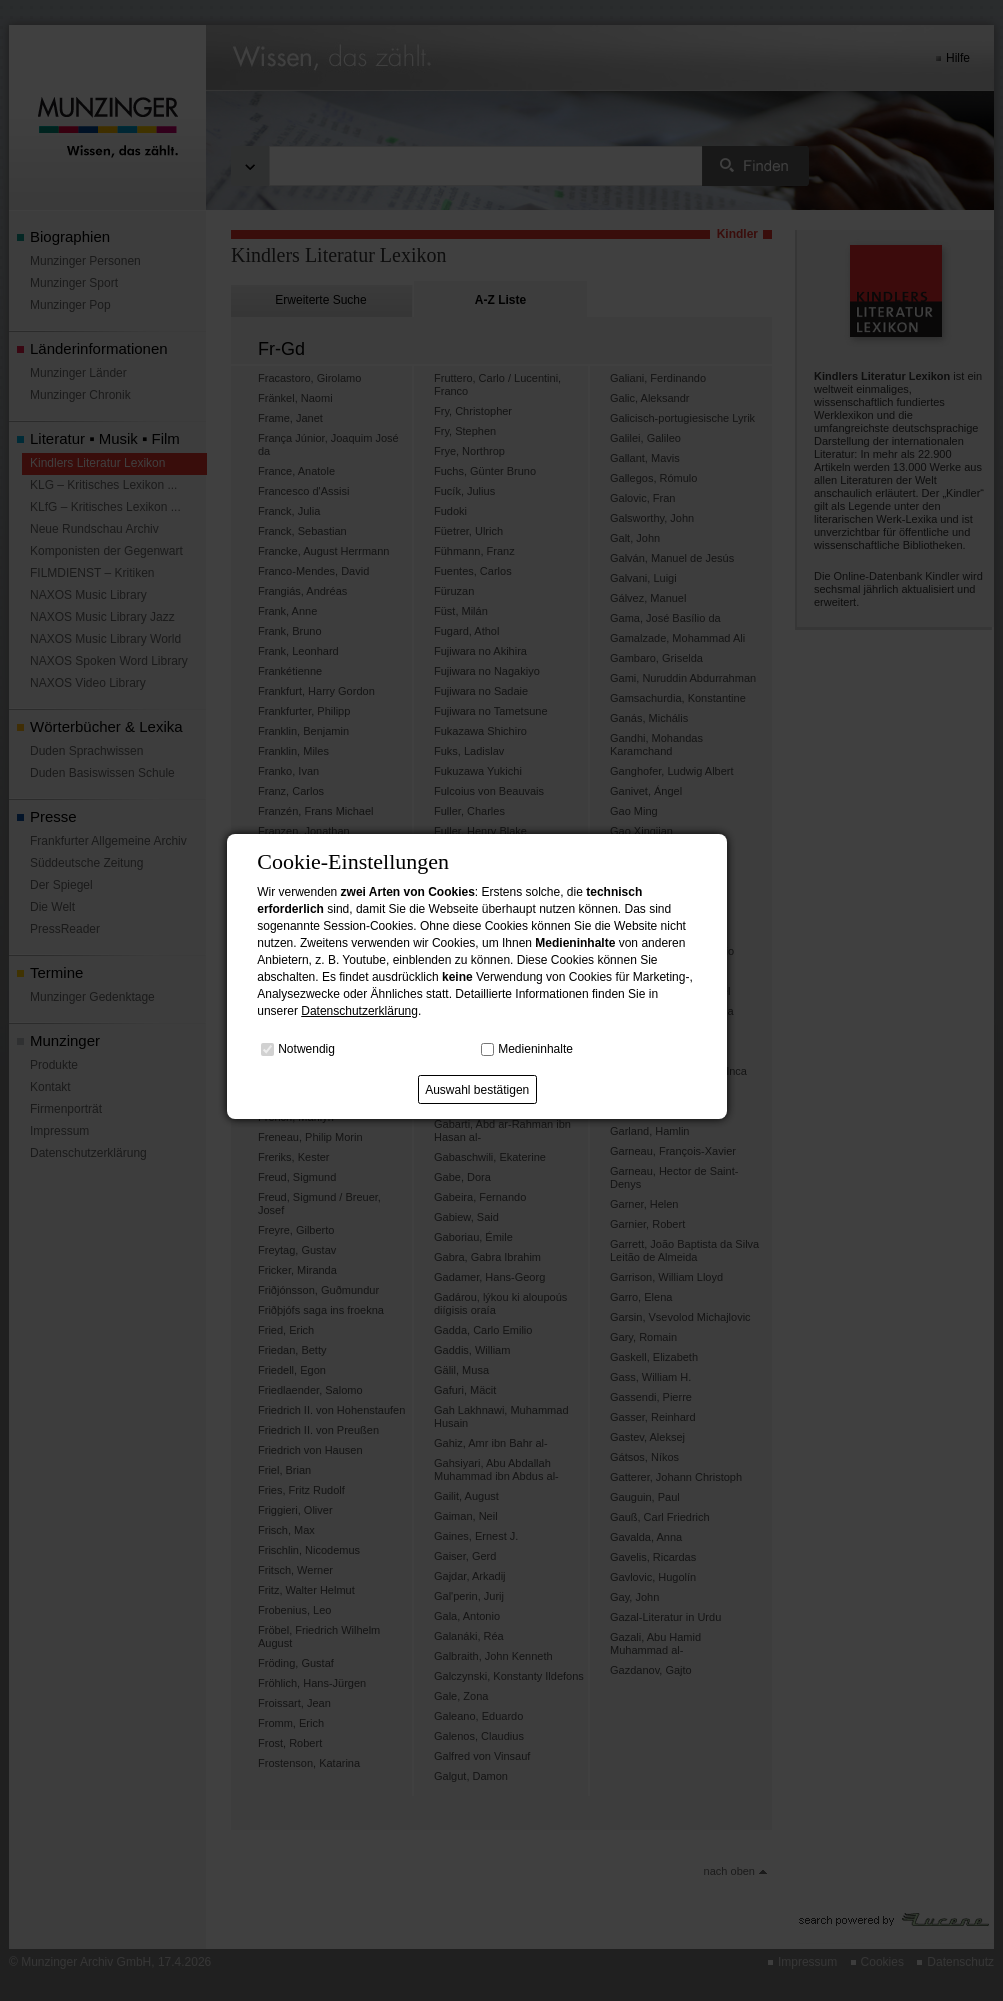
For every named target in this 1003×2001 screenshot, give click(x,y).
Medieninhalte (535, 1049)
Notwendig (306, 1049)
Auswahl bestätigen (477, 1090)
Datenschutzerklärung (359, 1011)
